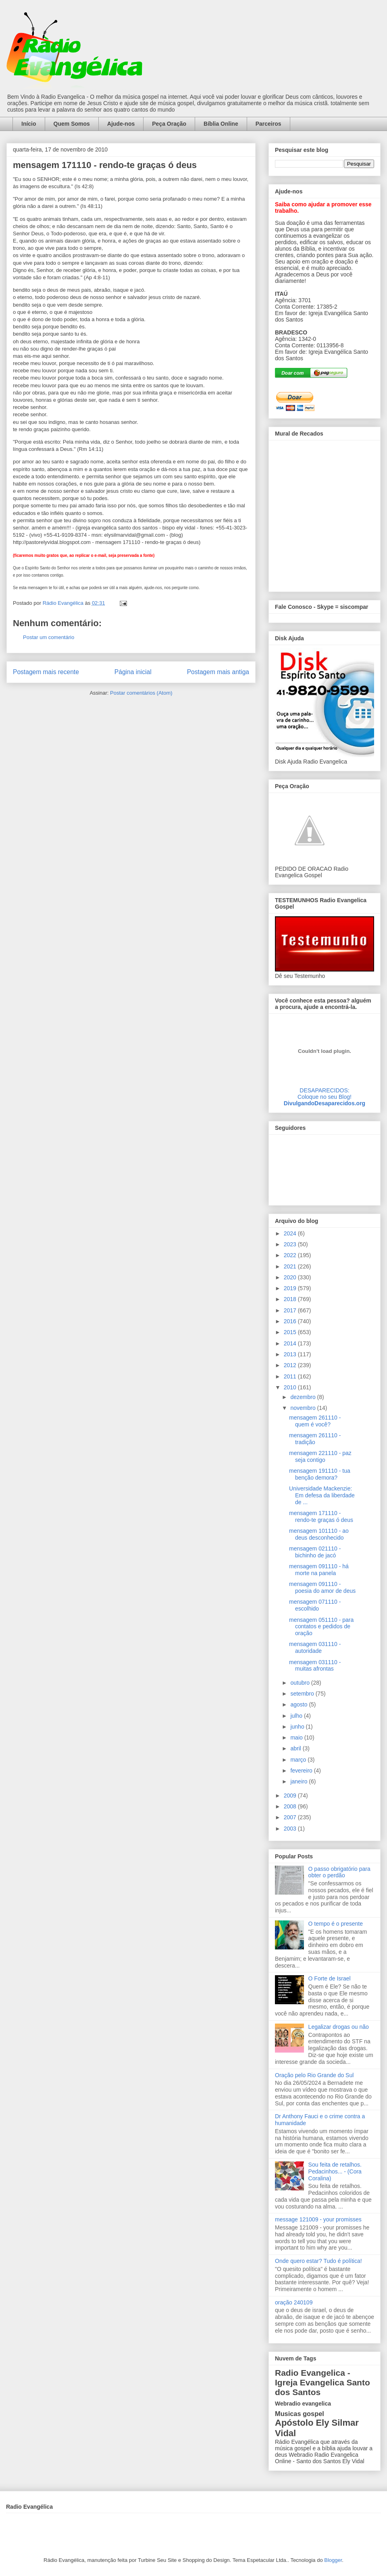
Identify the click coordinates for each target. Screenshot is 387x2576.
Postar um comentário (48, 637)
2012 (291, 1365)
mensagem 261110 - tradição (315, 1438)
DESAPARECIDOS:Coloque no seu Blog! (325, 1093)
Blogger (333, 2560)
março (299, 1759)
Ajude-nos (121, 123)
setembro (302, 1693)
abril (296, 1748)
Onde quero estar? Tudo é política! (318, 2261)
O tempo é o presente (335, 1923)
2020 (291, 1277)
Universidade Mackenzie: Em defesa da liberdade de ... (322, 1495)
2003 (291, 1828)
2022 (291, 1255)
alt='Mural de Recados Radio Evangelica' (324, 513)
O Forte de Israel (329, 1978)
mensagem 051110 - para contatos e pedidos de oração (321, 1627)
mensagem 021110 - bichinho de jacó (315, 1552)
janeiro (299, 1781)
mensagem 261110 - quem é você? (315, 1421)
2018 (291, 1299)
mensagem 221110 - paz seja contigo (320, 1456)
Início (28, 123)
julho (297, 1715)
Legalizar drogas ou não (338, 2027)
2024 (291, 1233)
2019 (291, 1288)
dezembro (303, 1397)
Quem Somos (72, 123)
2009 (291, 1795)
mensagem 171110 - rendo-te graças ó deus (321, 1516)
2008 (291, 1806)
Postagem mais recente (46, 671)
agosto (299, 1704)
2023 (291, 1244)
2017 (291, 1310)
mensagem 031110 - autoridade (315, 1647)
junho (298, 1726)
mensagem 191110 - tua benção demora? (319, 1474)
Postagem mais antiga (218, 671)
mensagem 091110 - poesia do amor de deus (322, 1587)
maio (297, 1737)
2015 (291, 1332)
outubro (300, 1682)
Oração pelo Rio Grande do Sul (314, 2075)
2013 (291, 1354)
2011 (291, 1376)
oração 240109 (293, 2302)
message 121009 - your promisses (318, 2219)
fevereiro (302, 1770)
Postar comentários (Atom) (141, 693)
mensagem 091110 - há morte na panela (319, 1569)
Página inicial (133, 671)
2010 (291, 1387)
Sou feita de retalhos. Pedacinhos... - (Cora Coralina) (335, 2171)
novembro (303, 1408)
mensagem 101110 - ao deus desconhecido (319, 1534)
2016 (291, 1321)
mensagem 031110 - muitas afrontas (315, 1665)
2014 (291, 1343)
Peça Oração (169, 123)
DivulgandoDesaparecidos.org (324, 1103)
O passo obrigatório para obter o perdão (339, 1872)
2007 (291, 1817)
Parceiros (268, 123)
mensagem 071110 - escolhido (315, 1605)
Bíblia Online (221, 123)
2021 (291, 1266)
